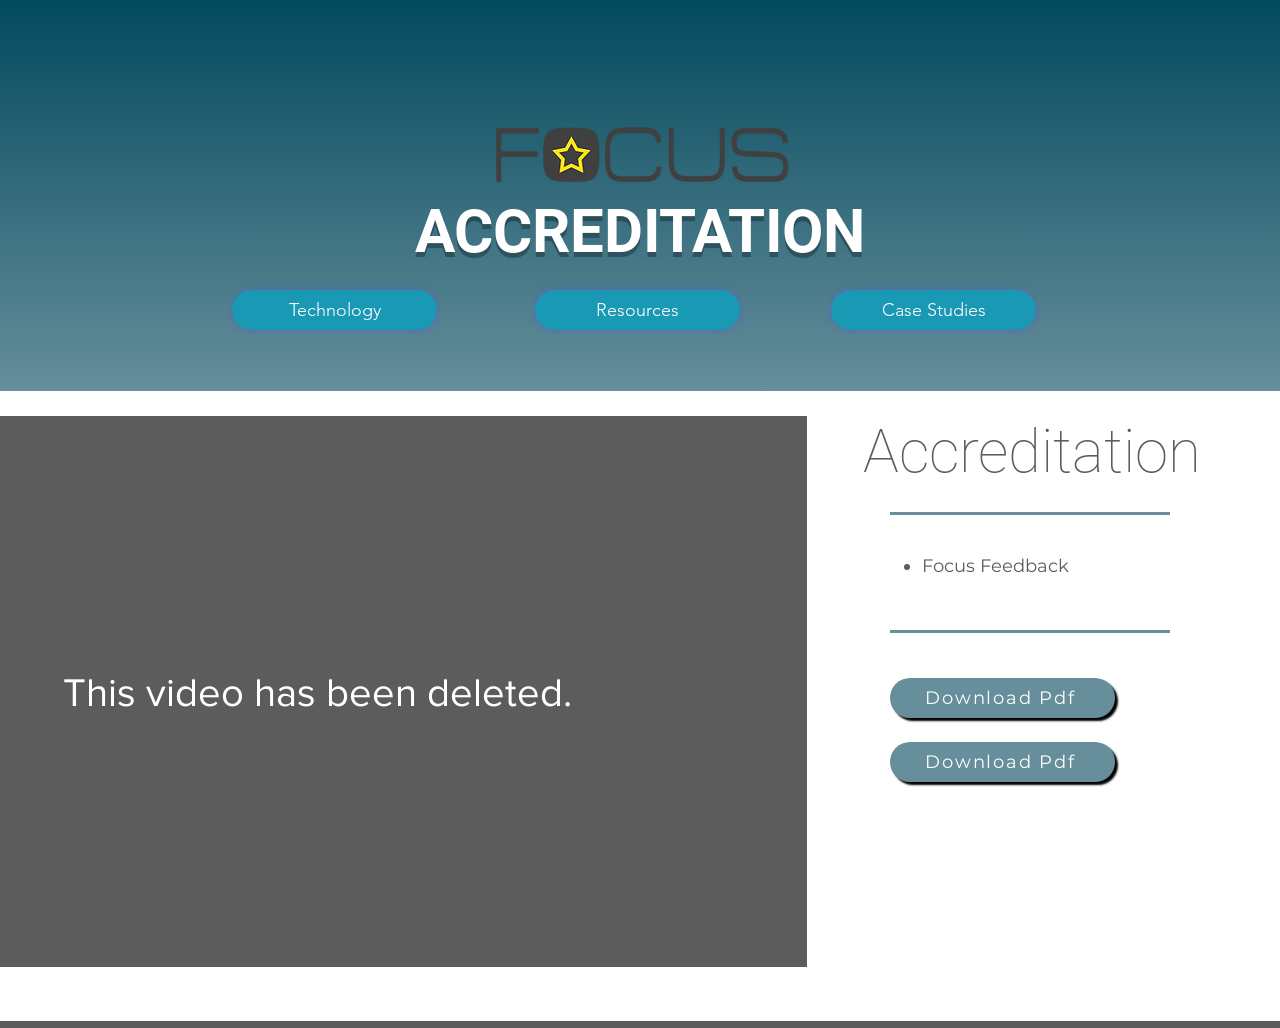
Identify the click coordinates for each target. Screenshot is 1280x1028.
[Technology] (334, 310)
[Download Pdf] (1002, 698)
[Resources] (637, 310)
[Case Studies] (933, 310)
